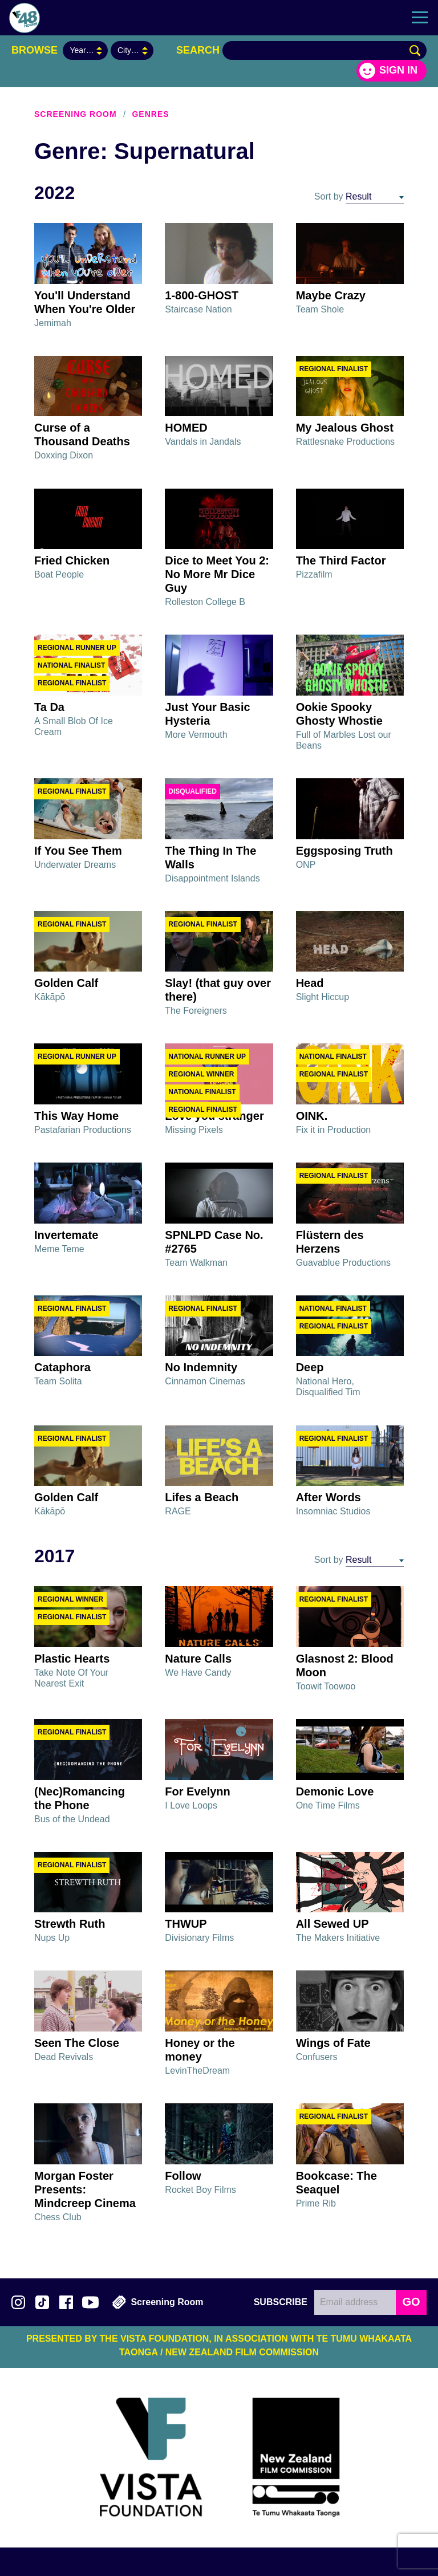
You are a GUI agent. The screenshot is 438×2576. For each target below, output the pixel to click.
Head (310, 983)
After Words (328, 1497)
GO (411, 2301)
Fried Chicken (72, 560)
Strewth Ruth (69, 1923)
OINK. (312, 1116)
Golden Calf (66, 983)
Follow (183, 2175)
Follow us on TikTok (42, 2302)
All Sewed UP (332, 1923)
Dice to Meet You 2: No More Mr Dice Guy (217, 574)
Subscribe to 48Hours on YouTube (90, 2302)
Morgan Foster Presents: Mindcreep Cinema (85, 2189)
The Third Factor (341, 560)
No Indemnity (201, 1367)
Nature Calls (198, 1658)
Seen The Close (76, 2043)
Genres (150, 114)
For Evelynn (197, 1791)
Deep (310, 1367)
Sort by (328, 196)
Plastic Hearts (72, 1658)
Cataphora (62, 1367)
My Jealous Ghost (345, 427)
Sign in (398, 70)
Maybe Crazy (331, 295)
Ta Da (49, 707)
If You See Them (78, 850)
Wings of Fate (333, 2043)
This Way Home (76, 1116)
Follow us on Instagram (18, 2302)
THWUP (185, 1923)
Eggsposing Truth (344, 850)
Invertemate (66, 1235)
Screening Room (75, 114)
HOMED (186, 427)
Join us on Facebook (66, 2302)
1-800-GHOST (201, 295)
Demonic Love (335, 1791)
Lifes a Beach (201, 1497)
